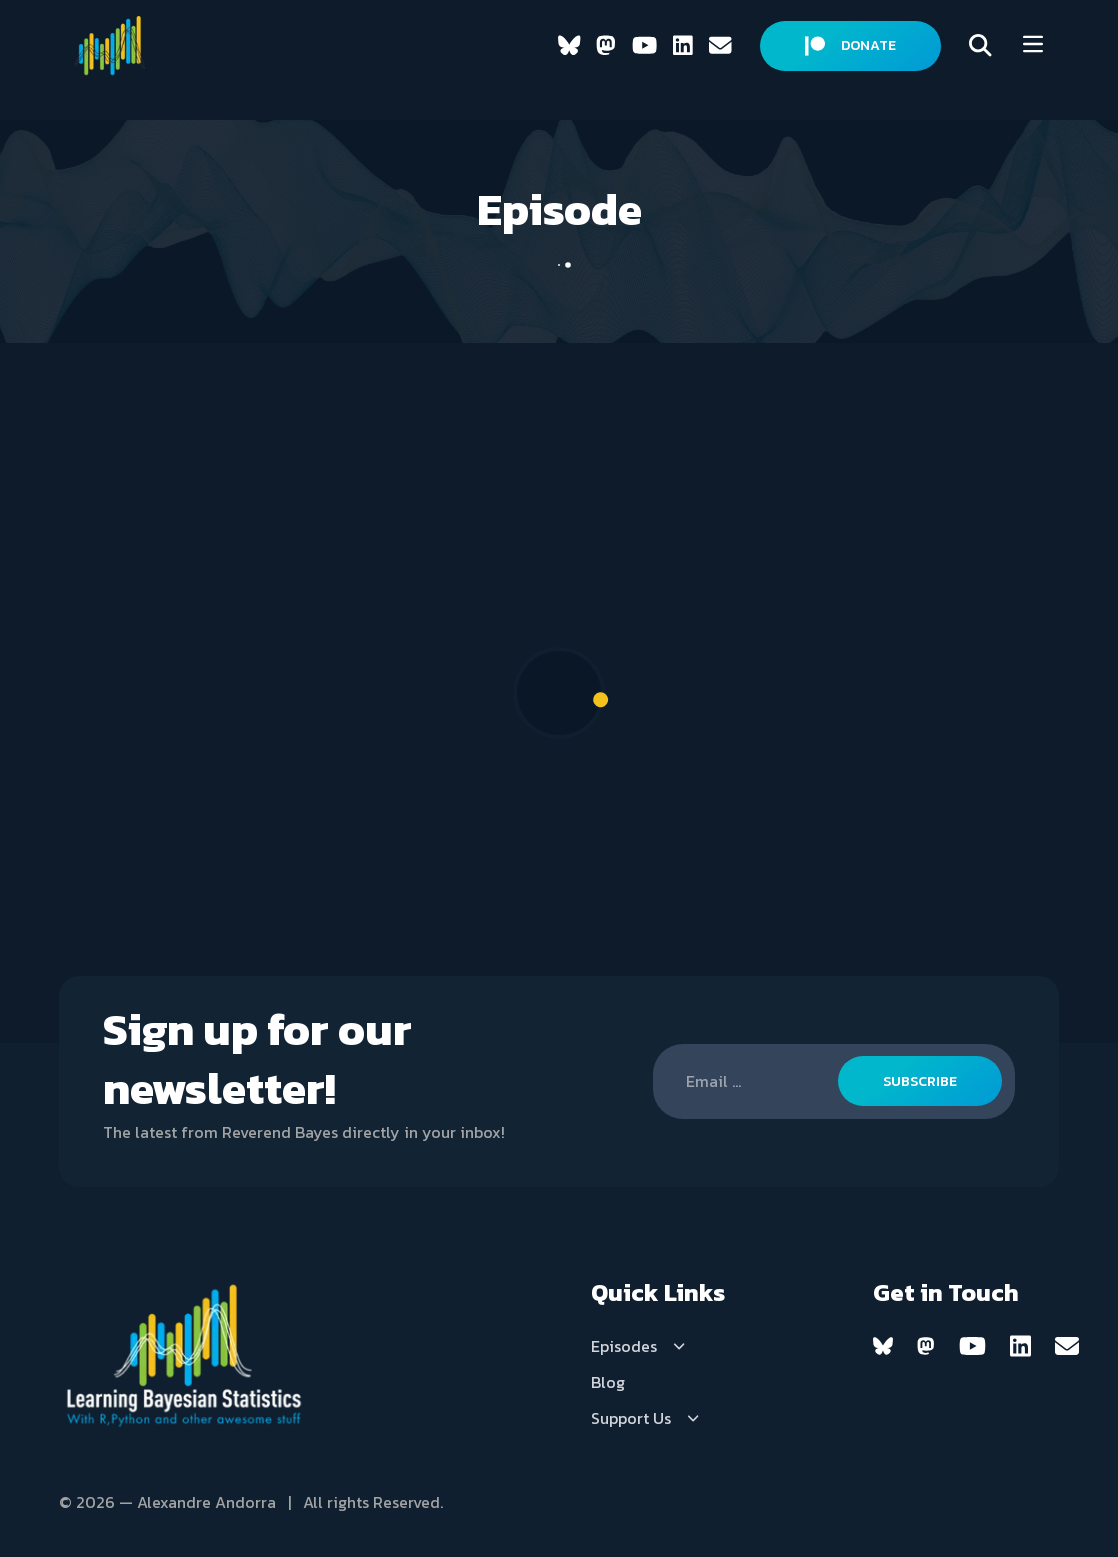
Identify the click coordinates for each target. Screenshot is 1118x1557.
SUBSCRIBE (920, 1081)
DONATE (850, 45)
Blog (608, 1382)
